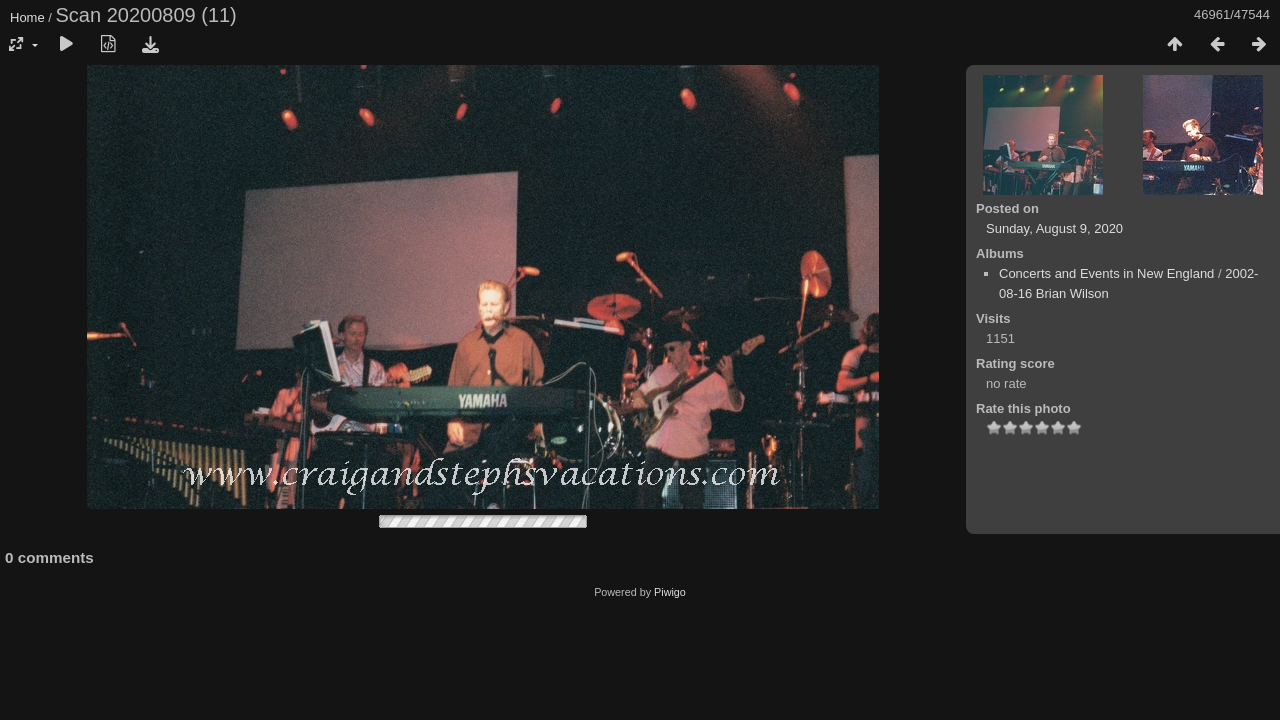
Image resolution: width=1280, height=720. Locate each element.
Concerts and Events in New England (1106, 273)
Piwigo (670, 592)
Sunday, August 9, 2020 (1054, 228)
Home (27, 17)
